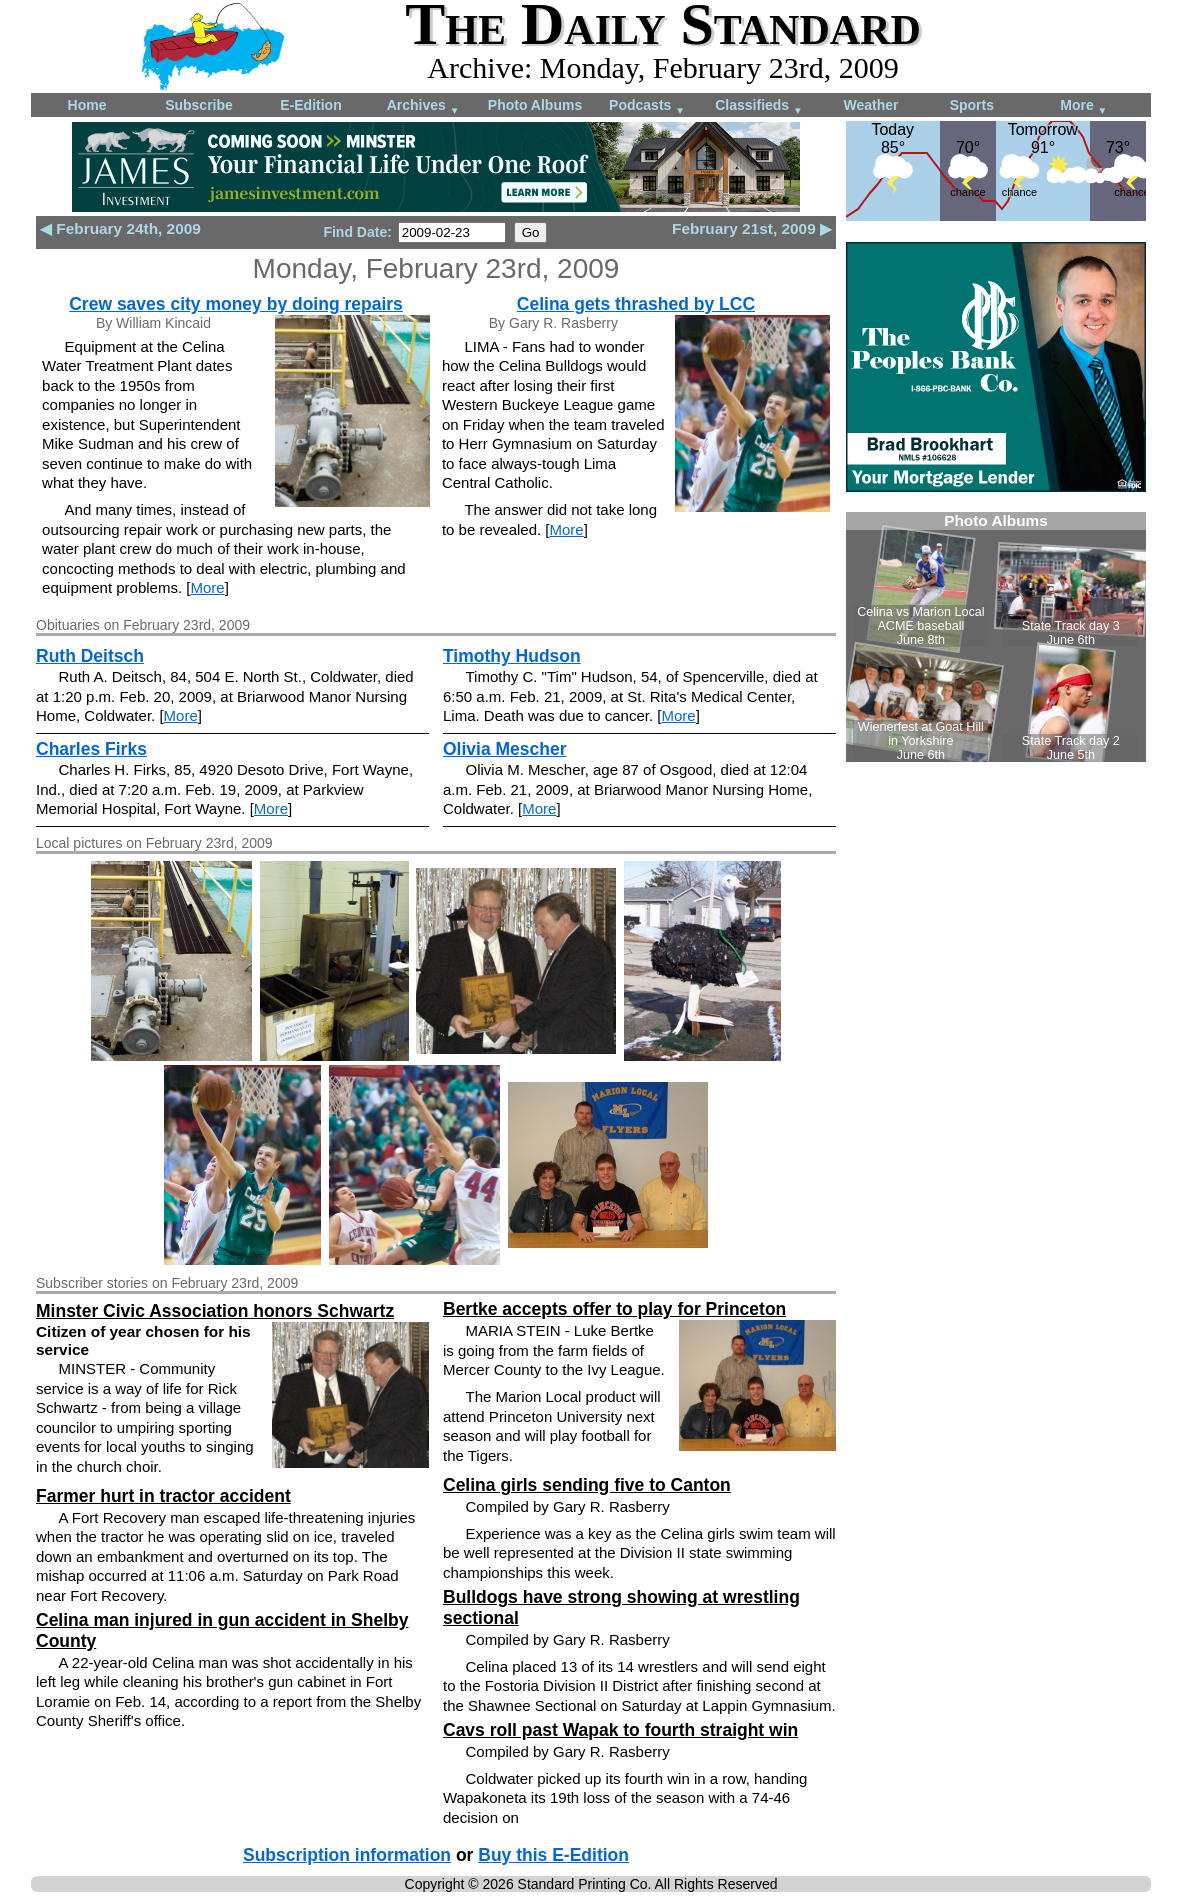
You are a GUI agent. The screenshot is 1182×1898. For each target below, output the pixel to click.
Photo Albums (535, 105)
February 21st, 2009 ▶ (752, 228)
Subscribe (199, 105)
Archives (423, 106)
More (1083, 106)
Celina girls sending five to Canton (587, 1485)
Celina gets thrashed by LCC (636, 304)
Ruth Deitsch (90, 656)
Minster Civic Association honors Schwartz (215, 1311)
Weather (871, 105)
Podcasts (647, 106)
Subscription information (347, 1855)
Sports (972, 105)
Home (87, 105)
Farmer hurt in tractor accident (163, 1496)
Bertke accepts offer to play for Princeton (614, 1309)
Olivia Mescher (505, 749)
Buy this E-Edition (553, 1855)
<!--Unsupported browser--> (996, 637)
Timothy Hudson (512, 656)
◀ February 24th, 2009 (120, 228)
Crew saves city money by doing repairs (236, 304)
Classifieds (759, 106)
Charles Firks (91, 749)
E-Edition (310, 105)
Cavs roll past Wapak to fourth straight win (620, 1730)
